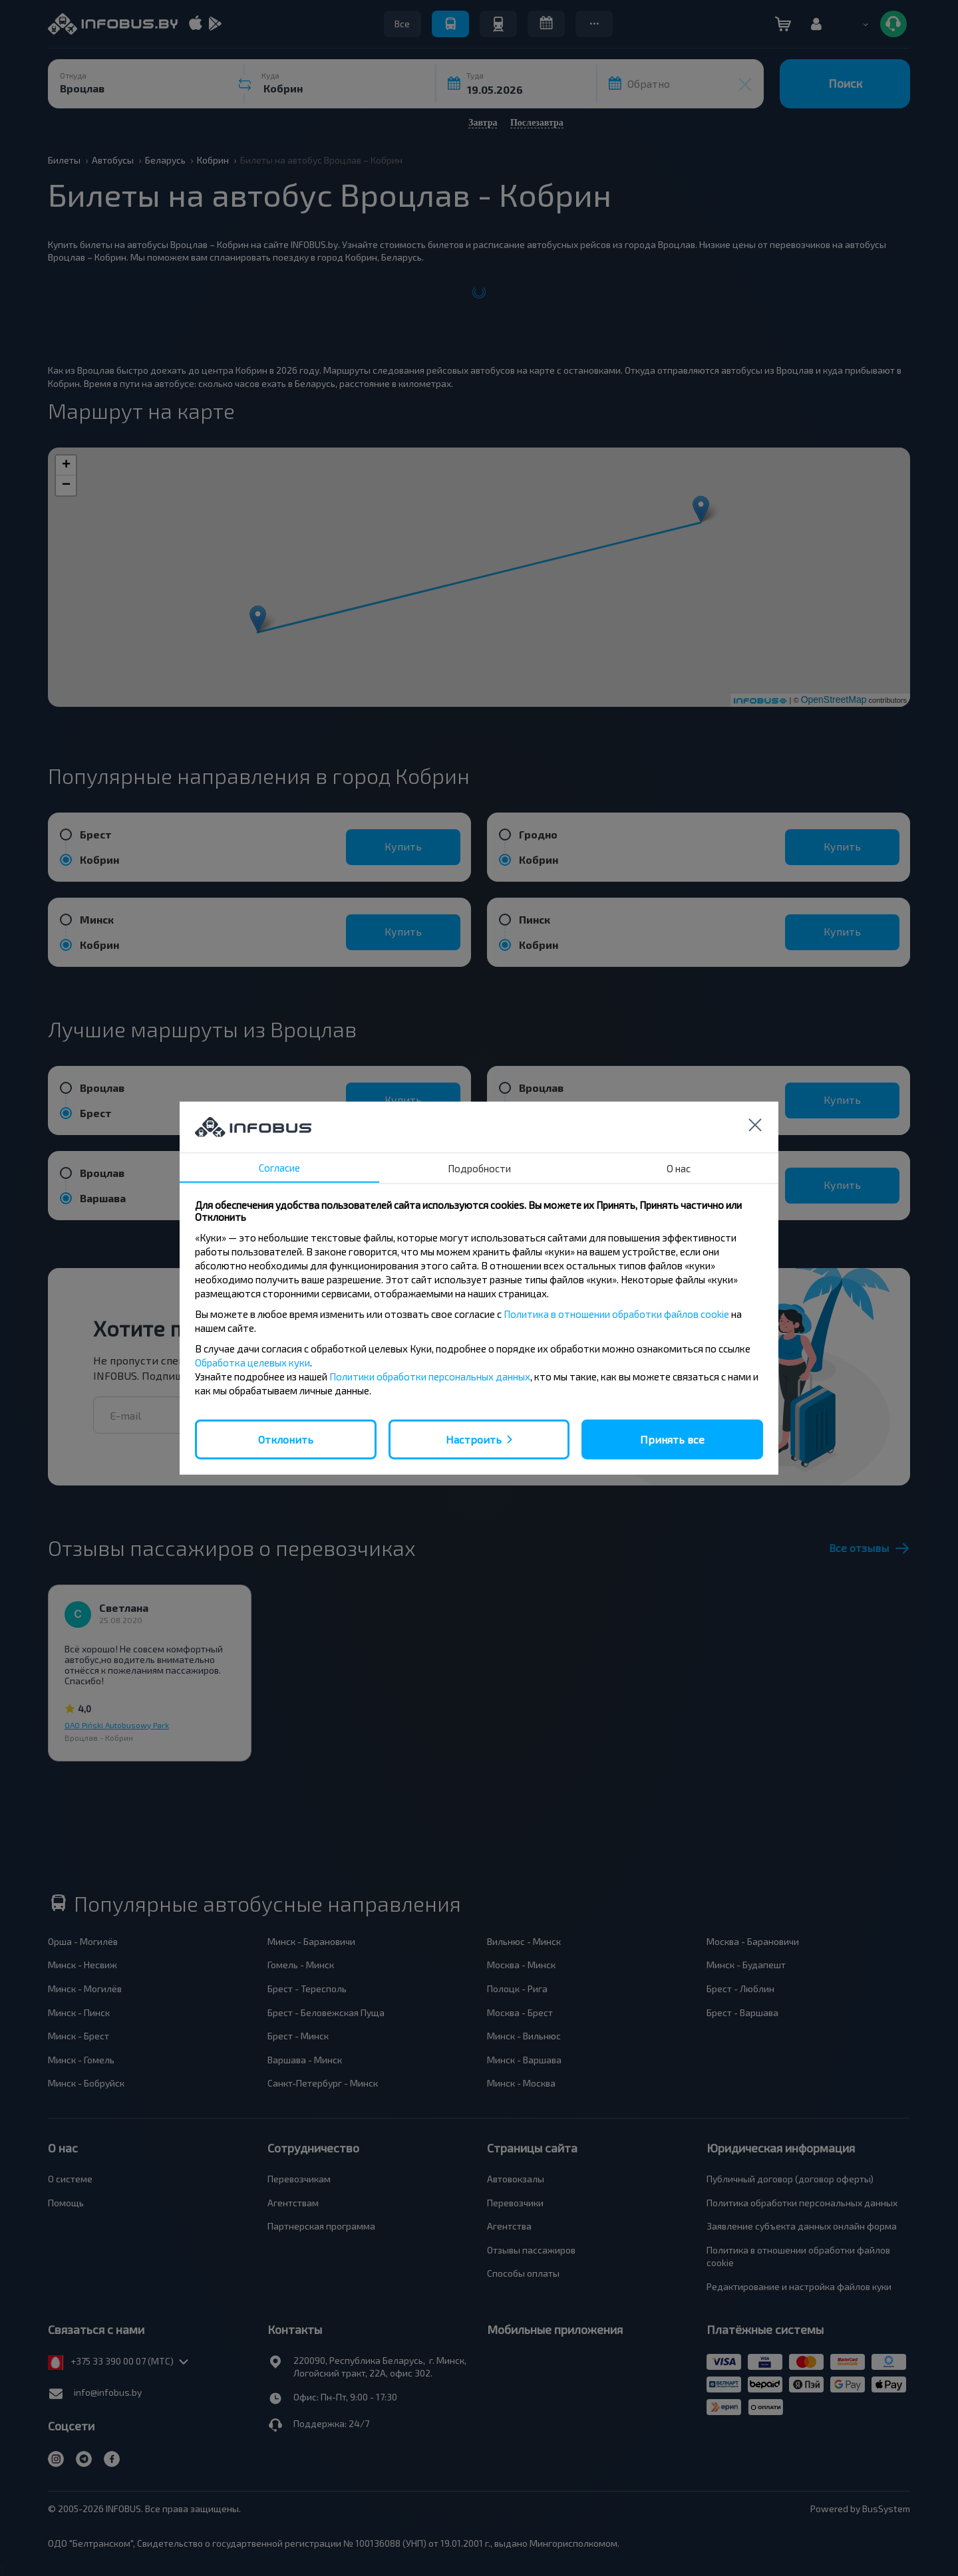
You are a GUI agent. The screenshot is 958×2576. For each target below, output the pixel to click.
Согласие (279, 1167)
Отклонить (285, 1438)
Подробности (479, 1168)
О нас (679, 1168)
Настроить (474, 1438)
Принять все (672, 1438)
